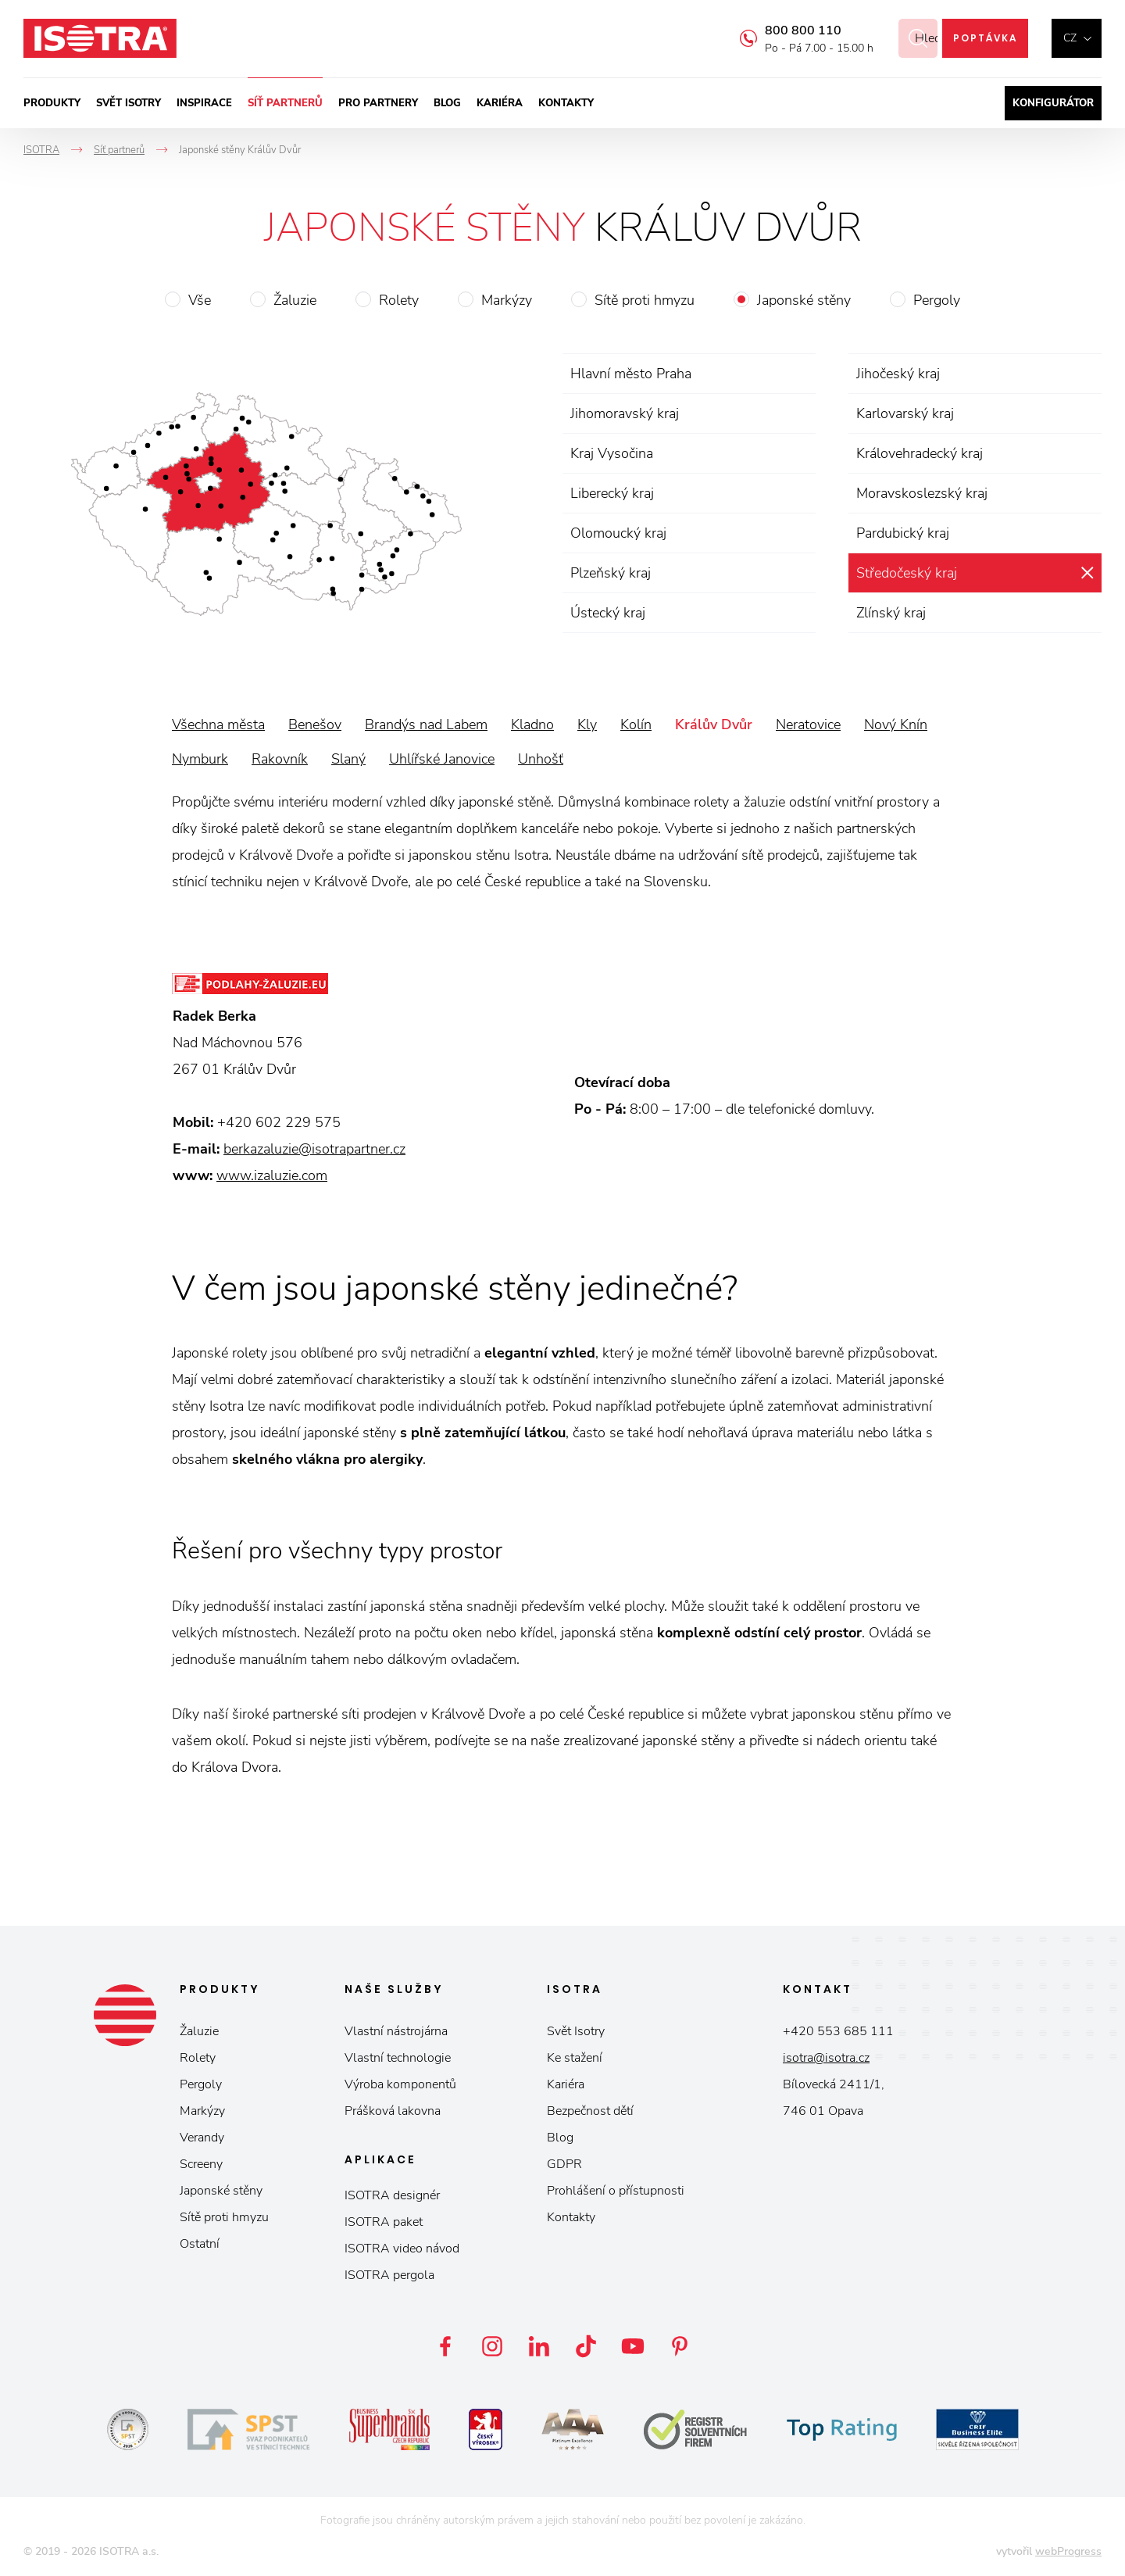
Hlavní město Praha (630, 373)
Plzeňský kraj (610, 573)
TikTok (586, 2346)
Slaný (348, 759)
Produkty (51, 103)
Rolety (399, 300)
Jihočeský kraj (898, 373)
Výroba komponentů (400, 2084)
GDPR (564, 2164)
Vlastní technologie (398, 2057)
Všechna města (218, 724)
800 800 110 (784, 30)
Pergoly (936, 300)
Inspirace (204, 103)
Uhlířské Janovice (442, 759)
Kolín (636, 724)
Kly (587, 724)
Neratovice (808, 724)
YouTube (632, 2346)
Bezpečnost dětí (590, 2111)
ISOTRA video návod (402, 2248)
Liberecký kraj (612, 493)
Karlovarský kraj (905, 413)
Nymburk (200, 759)
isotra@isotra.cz (826, 2057)
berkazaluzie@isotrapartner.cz (314, 1149)
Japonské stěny (804, 300)
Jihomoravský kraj (624, 413)
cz (1070, 37)
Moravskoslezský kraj (922, 493)
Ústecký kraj (607, 612)
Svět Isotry (576, 2031)
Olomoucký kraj (618, 533)
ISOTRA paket (384, 2222)
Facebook (445, 2346)
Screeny (201, 2164)
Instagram (492, 2346)
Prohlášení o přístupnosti (615, 2190)
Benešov (314, 724)
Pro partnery (378, 103)
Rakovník (280, 759)
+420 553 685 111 (838, 2031)
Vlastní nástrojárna (396, 2031)
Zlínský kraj (891, 612)
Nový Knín (895, 724)
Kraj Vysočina (611, 453)
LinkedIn (539, 2346)
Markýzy (506, 300)
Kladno (532, 724)
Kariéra (500, 103)
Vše (199, 300)
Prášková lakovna (393, 2111)
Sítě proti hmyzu (645, 300)
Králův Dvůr (713, 724)
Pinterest (679, 2346)
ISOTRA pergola (389, 2275)
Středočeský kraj (906, 573)
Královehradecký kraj (919, 453)
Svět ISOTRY (128, 103)
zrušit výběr (1087, 573)
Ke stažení (574, 2057)
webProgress (1068, 2551)
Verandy (202, 2137)
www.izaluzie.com (271, 1175)
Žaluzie (294, 300)
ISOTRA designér (392, 2195)
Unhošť (540, 759)
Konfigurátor (1053, 103)
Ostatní (200, 2243)
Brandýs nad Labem (426, 724)
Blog (447, 103)
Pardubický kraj (902, 533)
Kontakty (566, 103)
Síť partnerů (285, 103)
